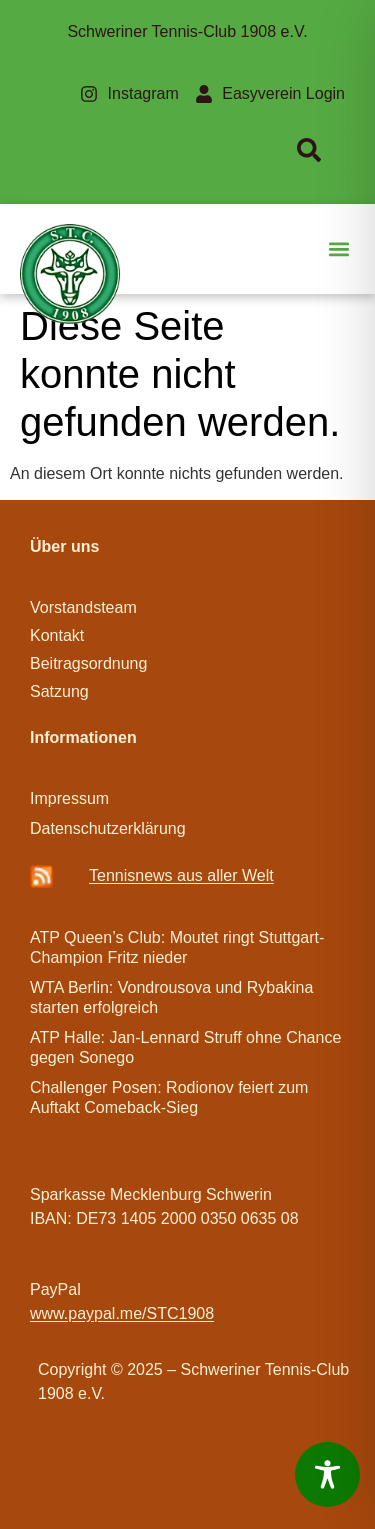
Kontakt (57, 635)
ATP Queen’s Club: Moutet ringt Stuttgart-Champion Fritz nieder (177, 947)
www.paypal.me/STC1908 (122, 1313)
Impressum (69, 798)
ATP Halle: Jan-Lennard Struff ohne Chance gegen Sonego (185, 1047)
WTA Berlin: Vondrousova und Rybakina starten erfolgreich (171, 997)
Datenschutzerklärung (108, 828)
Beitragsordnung (91, 663)
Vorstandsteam (83, 607)
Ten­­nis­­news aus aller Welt (181, 875)
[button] (338, 249)
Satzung (59, 691)
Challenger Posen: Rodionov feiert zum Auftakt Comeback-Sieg (169, 1097)
